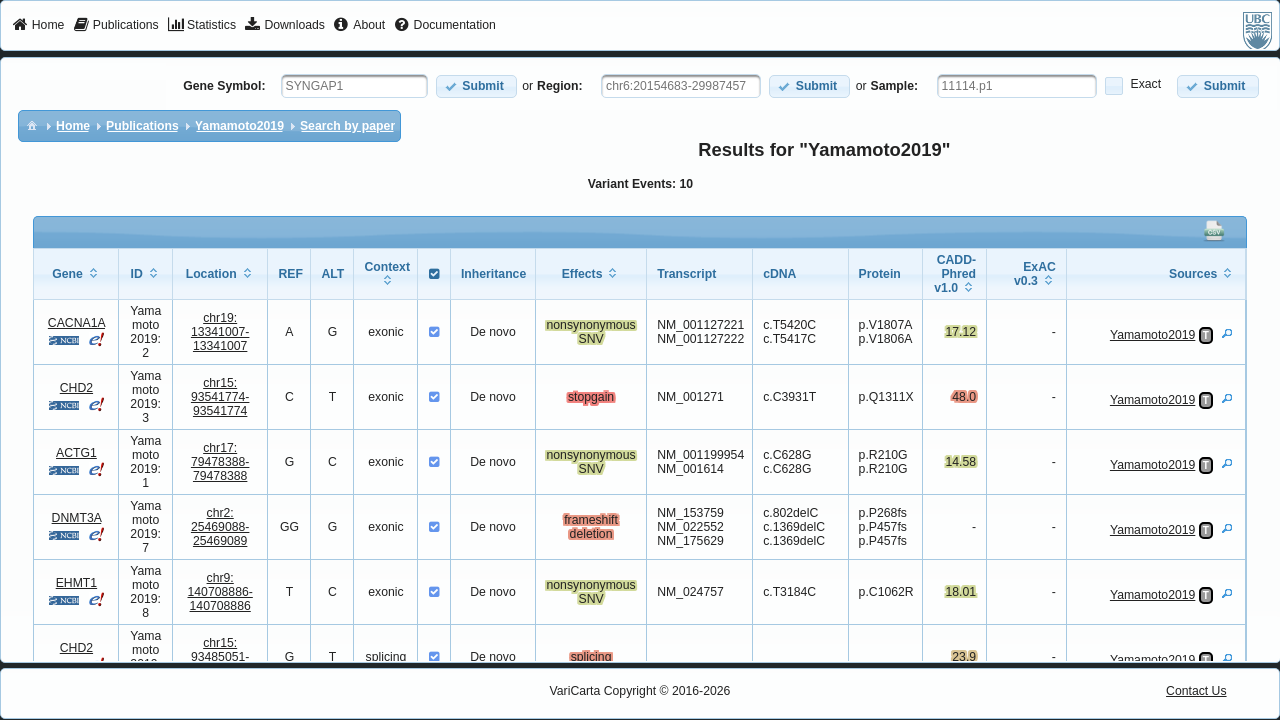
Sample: (895, 86)
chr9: (220, 592)
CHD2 (76, 388)
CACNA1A (76, 323)
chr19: (220, 332)
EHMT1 (76, 583)
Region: (560, 86)
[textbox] (354, 86)
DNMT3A (77, 518)
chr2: (220, 527)
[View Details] (1227, 333)
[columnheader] (76, 274)
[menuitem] (38, 26)
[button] (476, 86)
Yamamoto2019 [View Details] (1152, 335)
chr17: (220, 462)
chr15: (220, 397)
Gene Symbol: (224, 86)
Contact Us (1196, 691)
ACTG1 (76, 453)
